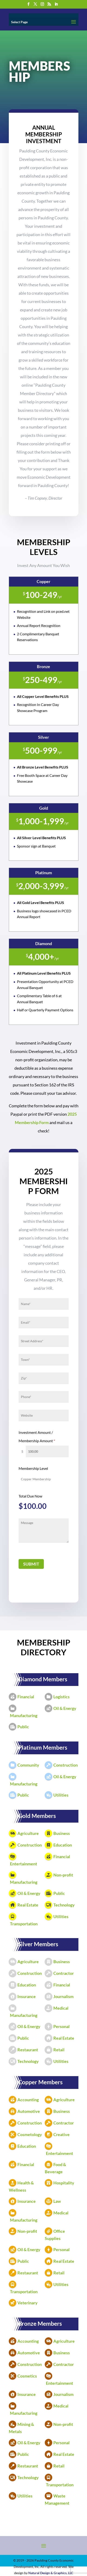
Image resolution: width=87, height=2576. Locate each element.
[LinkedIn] (56, 5)
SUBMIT (31, 1618)
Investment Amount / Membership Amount (37, 1490)
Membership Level (33, 1523)
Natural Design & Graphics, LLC (50, 2573)
